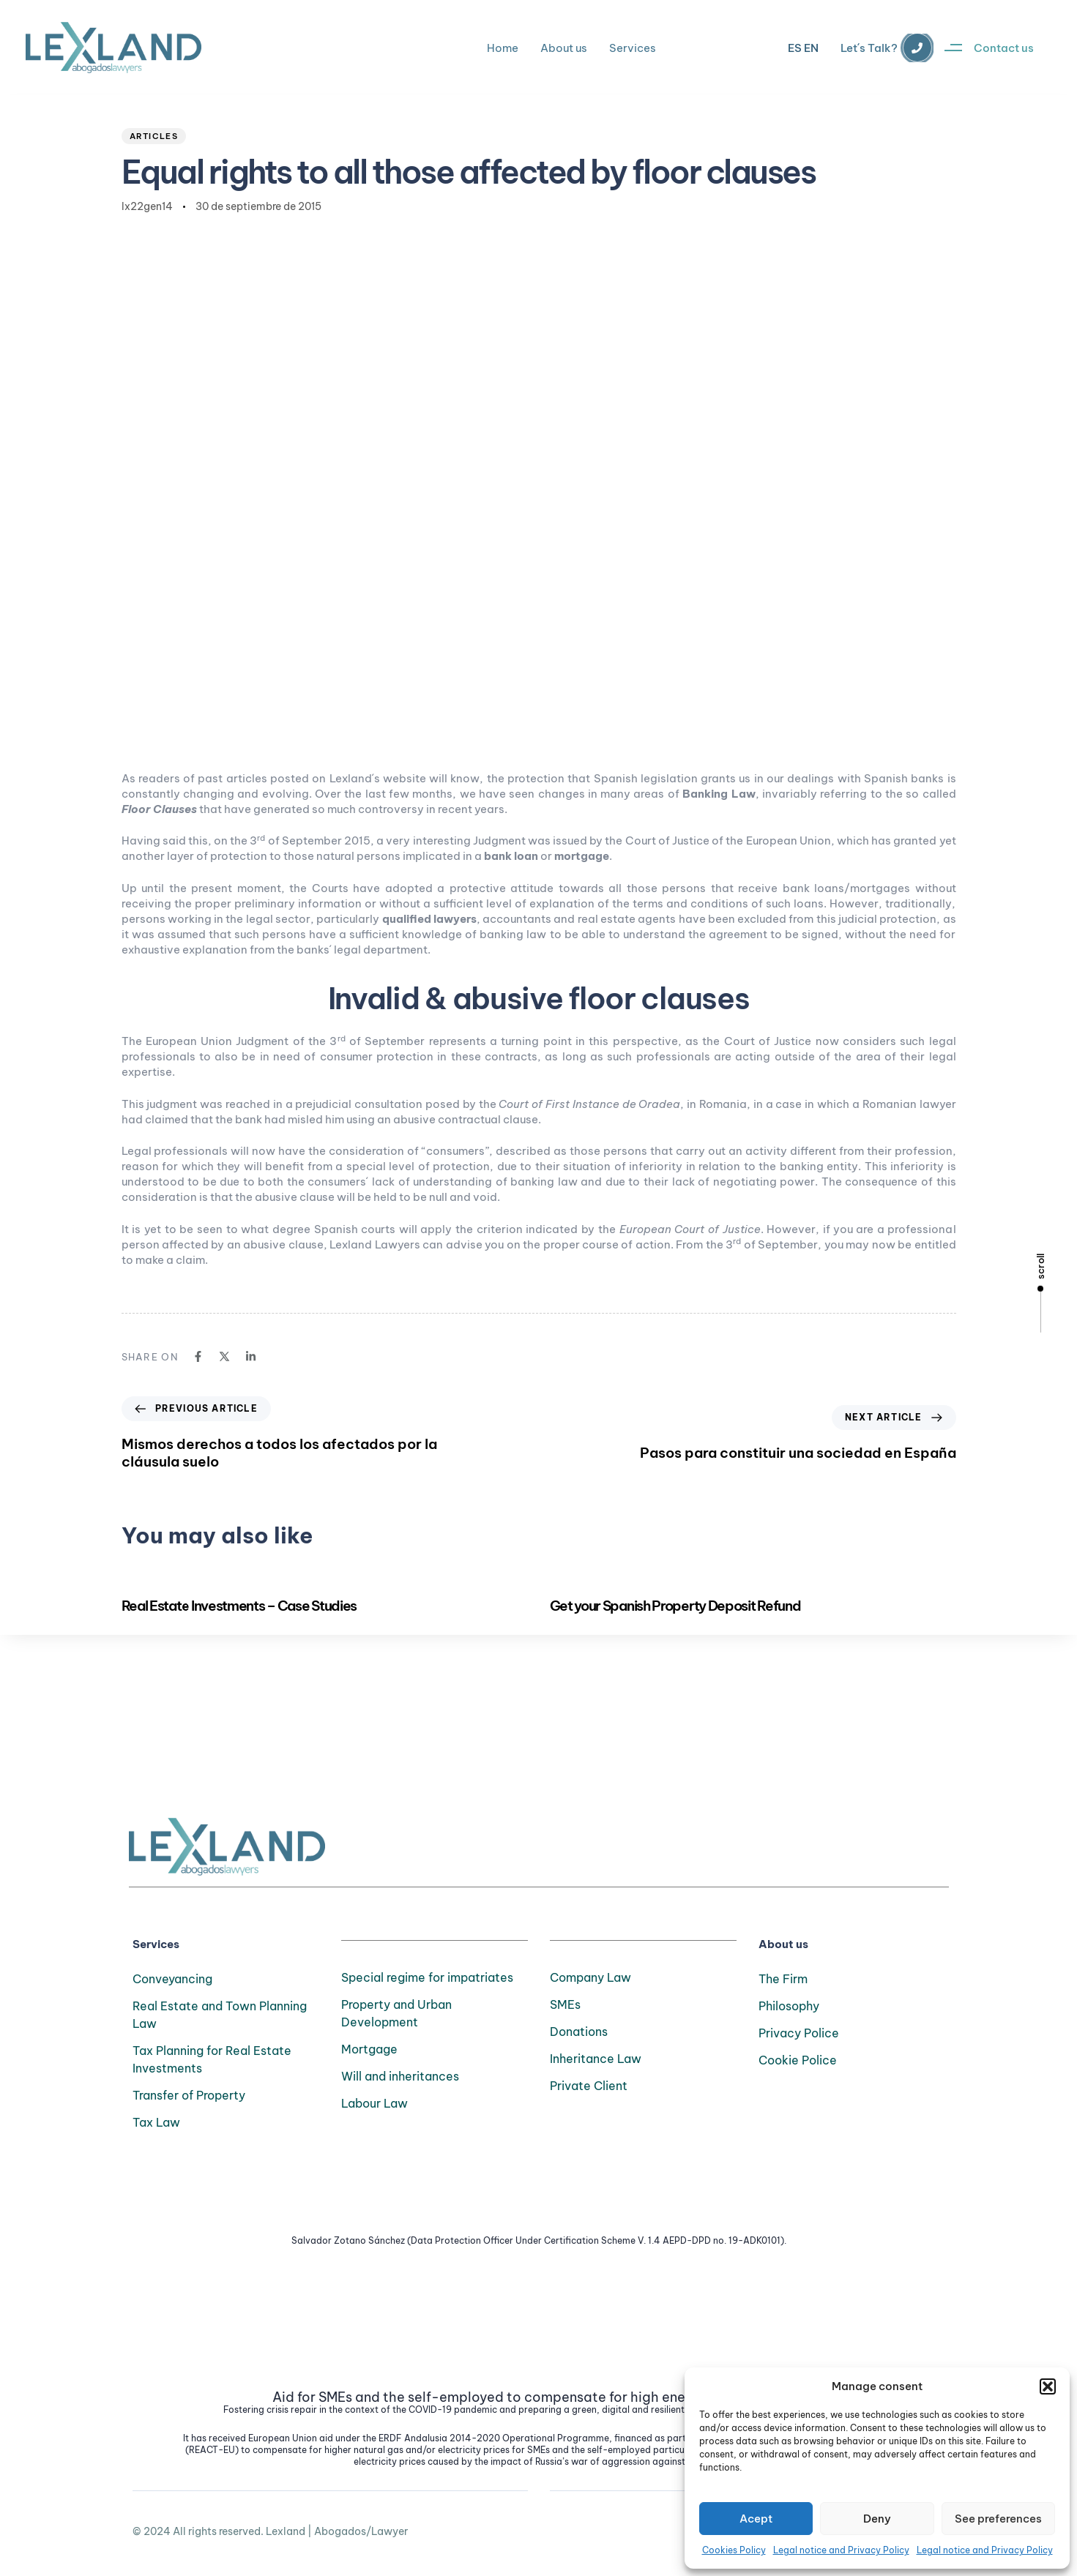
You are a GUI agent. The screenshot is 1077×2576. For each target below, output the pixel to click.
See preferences (998, 2519)
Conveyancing (172, 1979)
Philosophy (789, 2006)
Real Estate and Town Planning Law (220, 2015)
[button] (1047, 2386)
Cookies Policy (734, 2550)
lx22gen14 (147, 206)
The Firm (783, 1979)
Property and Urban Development (396, 2013)
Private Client (588, 2085)
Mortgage (369, 2049)
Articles (154, 136)
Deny (877, 2519)
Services (632, 48)
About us (563, 48)
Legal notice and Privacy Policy (841, 2550)
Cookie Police (798, 2060)
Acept (755, 2519)
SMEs (565, 2004)
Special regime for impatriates (427, 1977)
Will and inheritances (400, 2076)
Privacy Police (799, 2033)
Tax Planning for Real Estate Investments (212, 2059)
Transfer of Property (189, 2095)
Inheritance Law (595, 2058)
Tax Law (156, 2122)
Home (502, 48)
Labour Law (374, 2103)
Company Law (590, 1977)
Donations (579, 2031)
